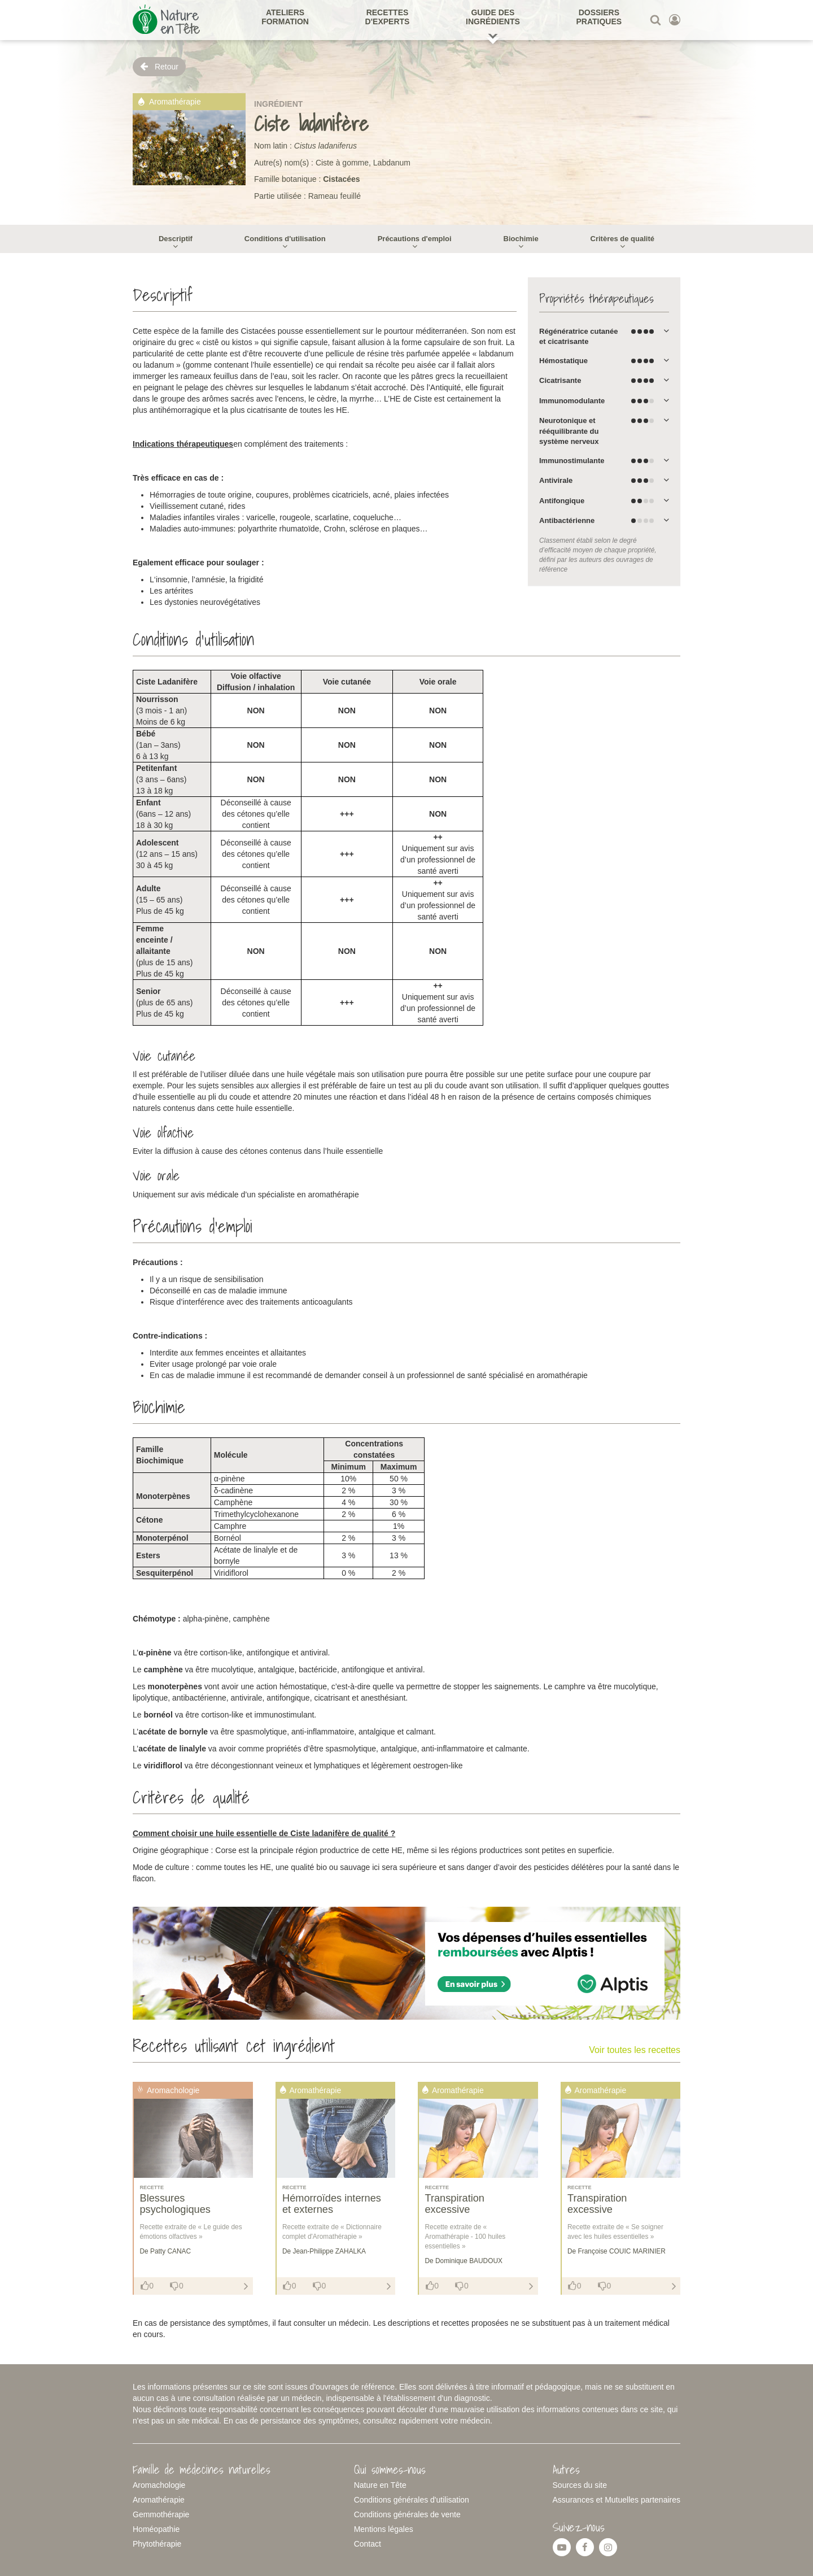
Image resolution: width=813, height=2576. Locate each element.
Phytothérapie (157, 2543)
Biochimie (521, 238)
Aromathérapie (159, 2499)
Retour (159, 66)
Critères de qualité (622, 238)
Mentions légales (383, 2529)
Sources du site (580, 2485)
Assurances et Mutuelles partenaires (616, 2499)
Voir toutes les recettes (634, 2050)
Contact (367, 2543)
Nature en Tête (380, 2485)
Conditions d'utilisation (285, 238)
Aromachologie (159, 2485)
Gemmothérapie (161, 2514)
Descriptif (176, 238)
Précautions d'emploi (415, 238)
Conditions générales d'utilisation (411, 2499)
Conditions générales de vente (407, 2514)
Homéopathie (156, 2529)
